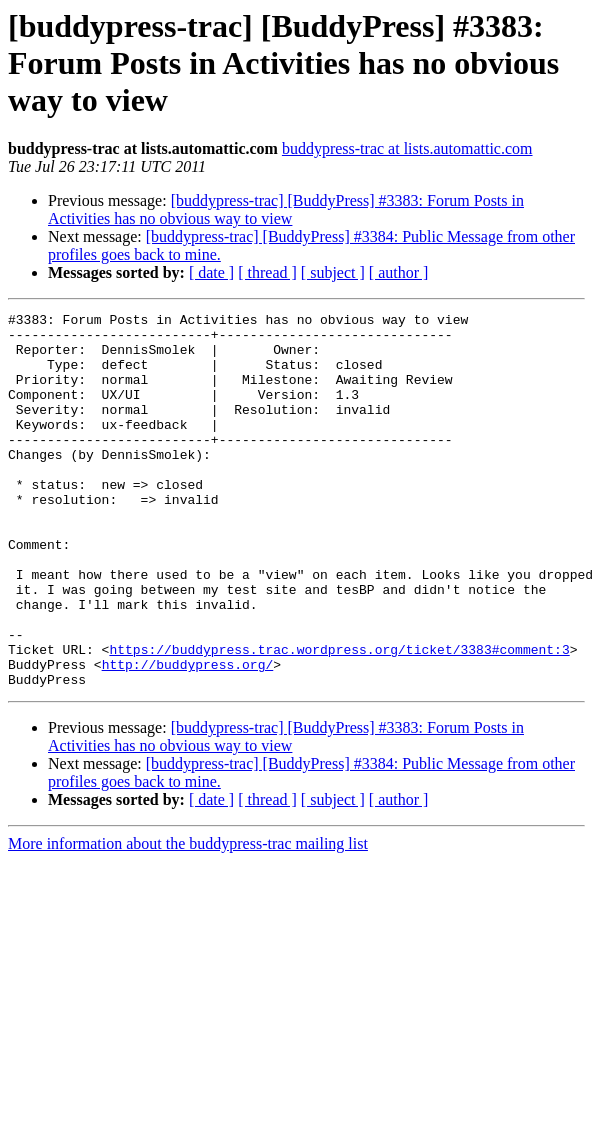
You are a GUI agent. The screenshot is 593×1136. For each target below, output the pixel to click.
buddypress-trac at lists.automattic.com (407, 148)
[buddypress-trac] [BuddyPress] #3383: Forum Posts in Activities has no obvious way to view (286, 209)
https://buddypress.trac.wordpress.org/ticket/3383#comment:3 (339, 718)
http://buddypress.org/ (188, 736)
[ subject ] (333, 272)
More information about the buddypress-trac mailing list (188, 918)
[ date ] (211, 272)
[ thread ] (267, 272)
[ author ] (399, 272)
